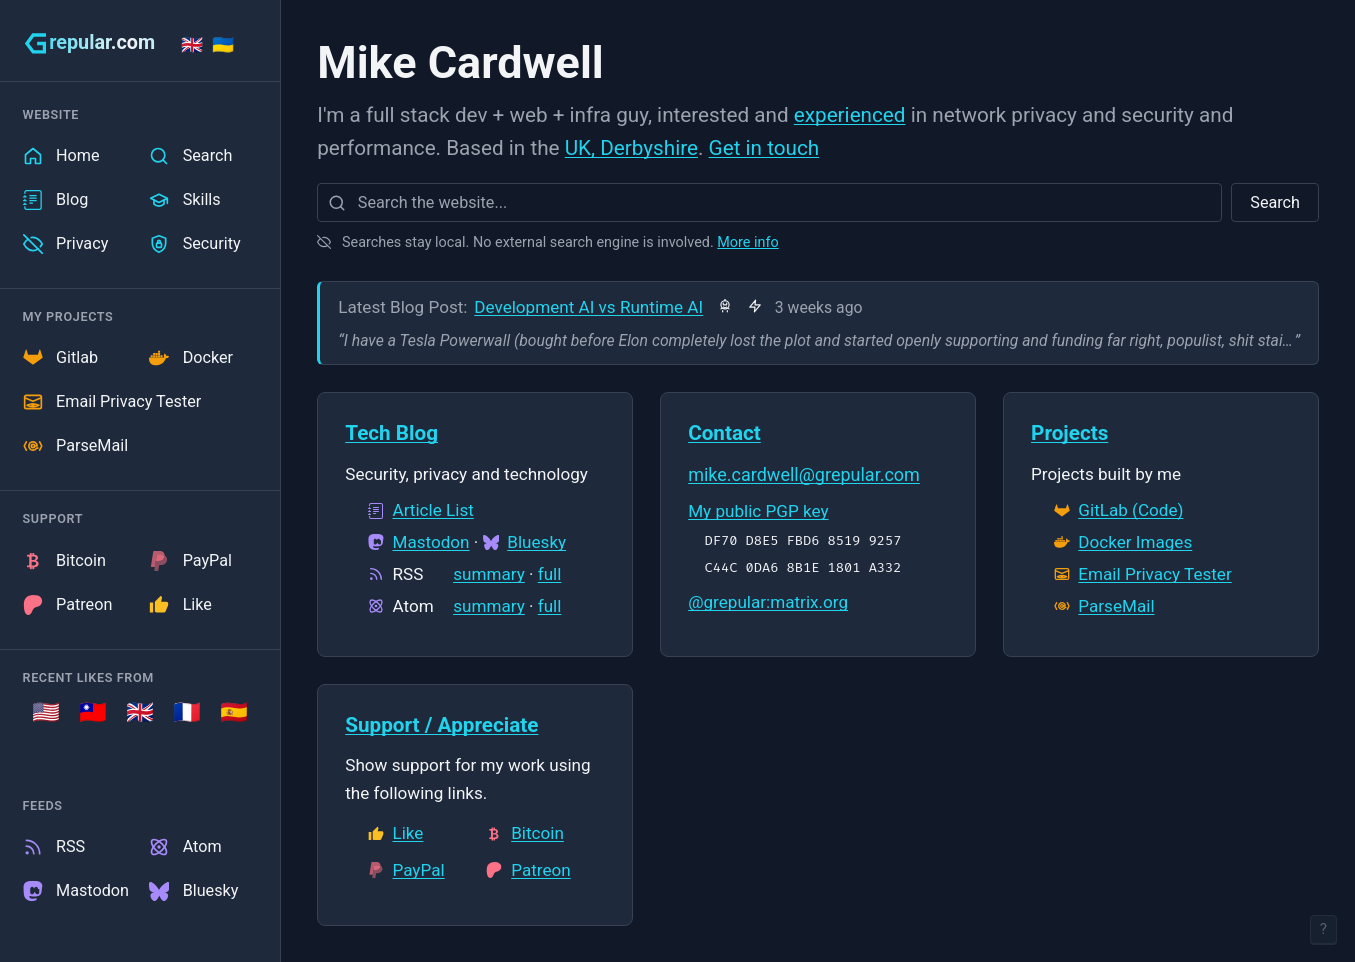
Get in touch (764, 148)
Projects (1069, 433)
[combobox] (769, 202)
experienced (850, 115)
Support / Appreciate (441, 725)
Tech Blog (391, 433)
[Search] (337, 202)
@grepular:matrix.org (768, 602)
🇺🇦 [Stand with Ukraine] (223, 44)
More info (747, 242)
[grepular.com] (89, 43)
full (550, 574)
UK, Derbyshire (631, 148)
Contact (724, 433)
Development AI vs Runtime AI (588, 307)
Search (1275, 202)
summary (489, 574)
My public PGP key (758, 511)
